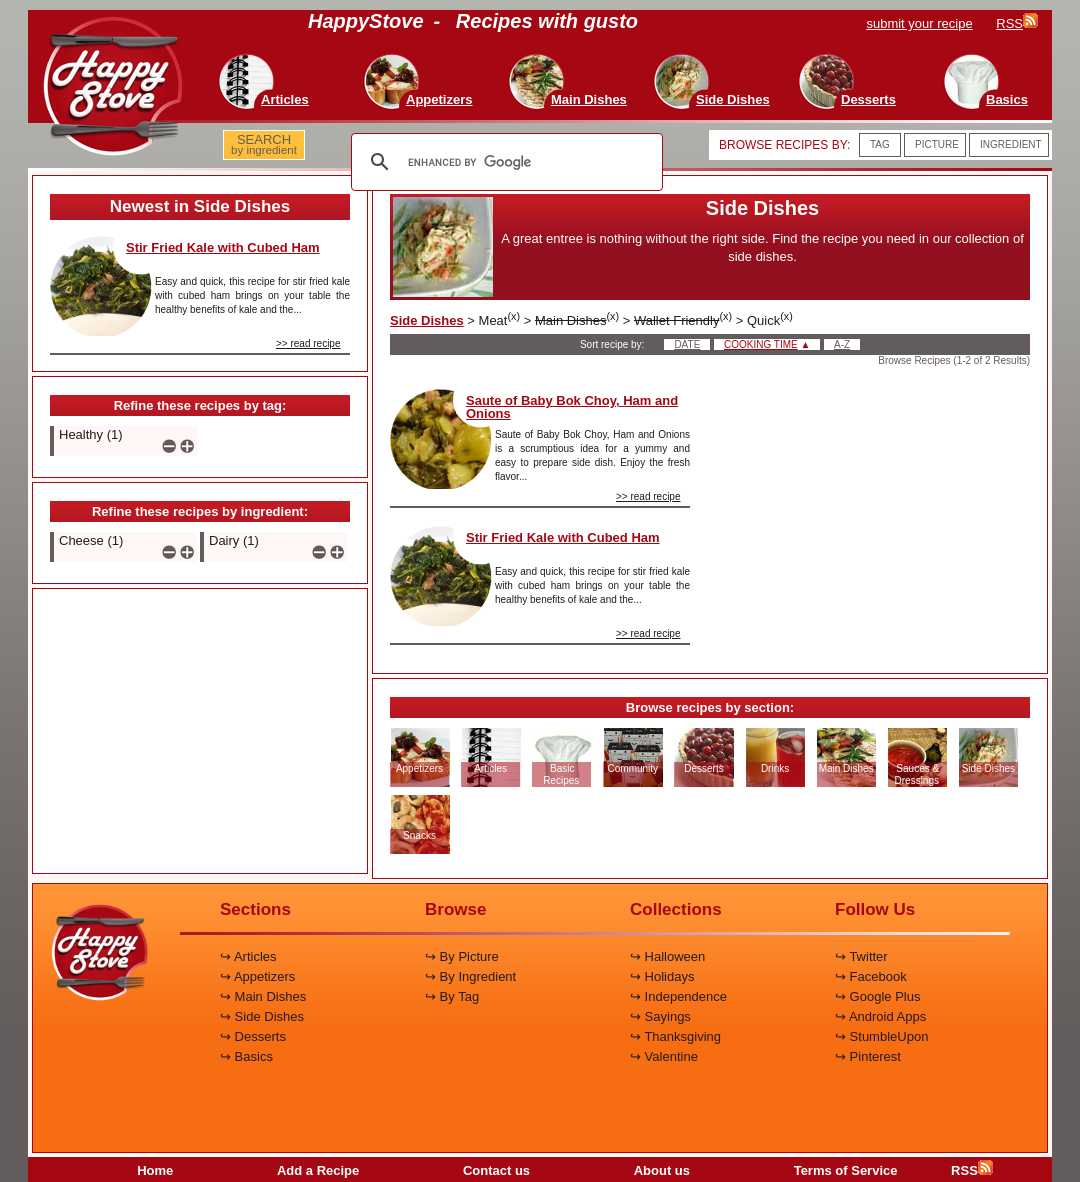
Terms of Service (846, 1170)
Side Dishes (427, 320)
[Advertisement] (200, 732)
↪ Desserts (253, 1036)
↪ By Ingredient (470, 976)
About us (662, 1170)
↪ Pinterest (868, 1056)
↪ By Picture (462, 956)
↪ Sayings (660, 1016)
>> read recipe (308, 343)
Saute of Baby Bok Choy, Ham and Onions (572, 407)
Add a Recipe (318, 1170)
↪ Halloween (667, 956)
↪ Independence (678, 996)
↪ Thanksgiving (675, 1036)
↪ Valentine (664, 1056)
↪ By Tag (452, 996)
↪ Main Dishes (263, 996)
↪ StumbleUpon (881, 1036)
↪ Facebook (871, 976)
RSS (972, 1170)
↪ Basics (246, 1056)
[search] (504, 162)
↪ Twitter (861, 956)
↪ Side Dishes (262, 1016)
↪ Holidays (662, 976)
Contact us (496, 1170)
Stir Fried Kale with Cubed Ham (223, 247)
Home (155, 1170)
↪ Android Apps (880, 1016)
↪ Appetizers (257, 976)
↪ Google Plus (877, 996)
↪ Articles (248, 956)
